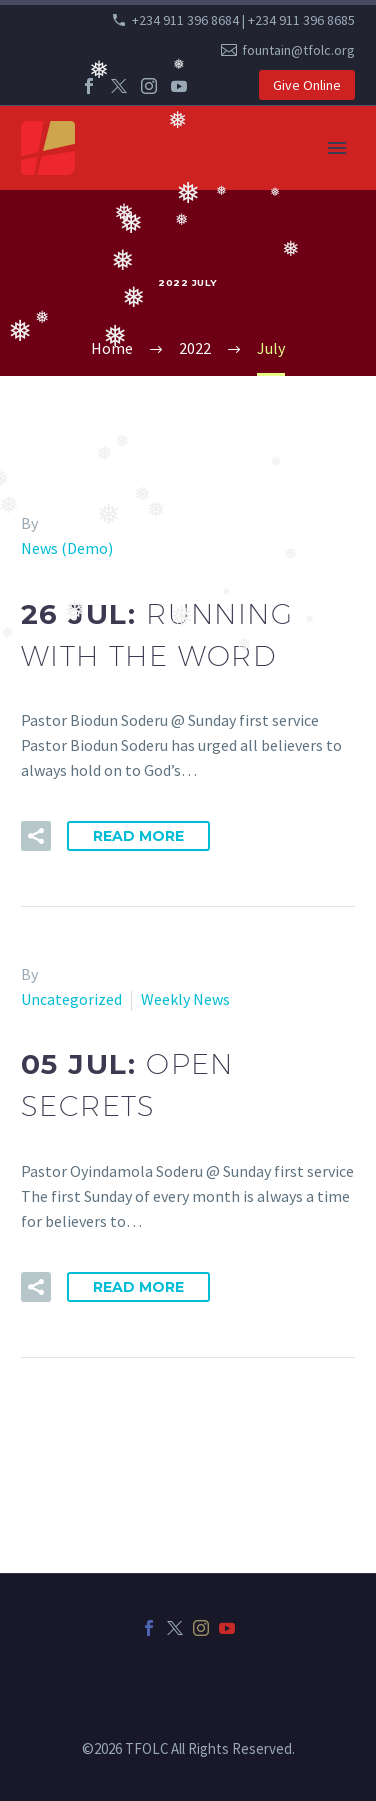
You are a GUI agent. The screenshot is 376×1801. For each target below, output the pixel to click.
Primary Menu (337, 148)
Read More (138, 836)
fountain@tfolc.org (298, 50)
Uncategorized (71, 999)
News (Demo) (67, 548)
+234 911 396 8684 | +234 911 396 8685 (243, 20)
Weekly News (185, 999)
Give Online (307, 85)
